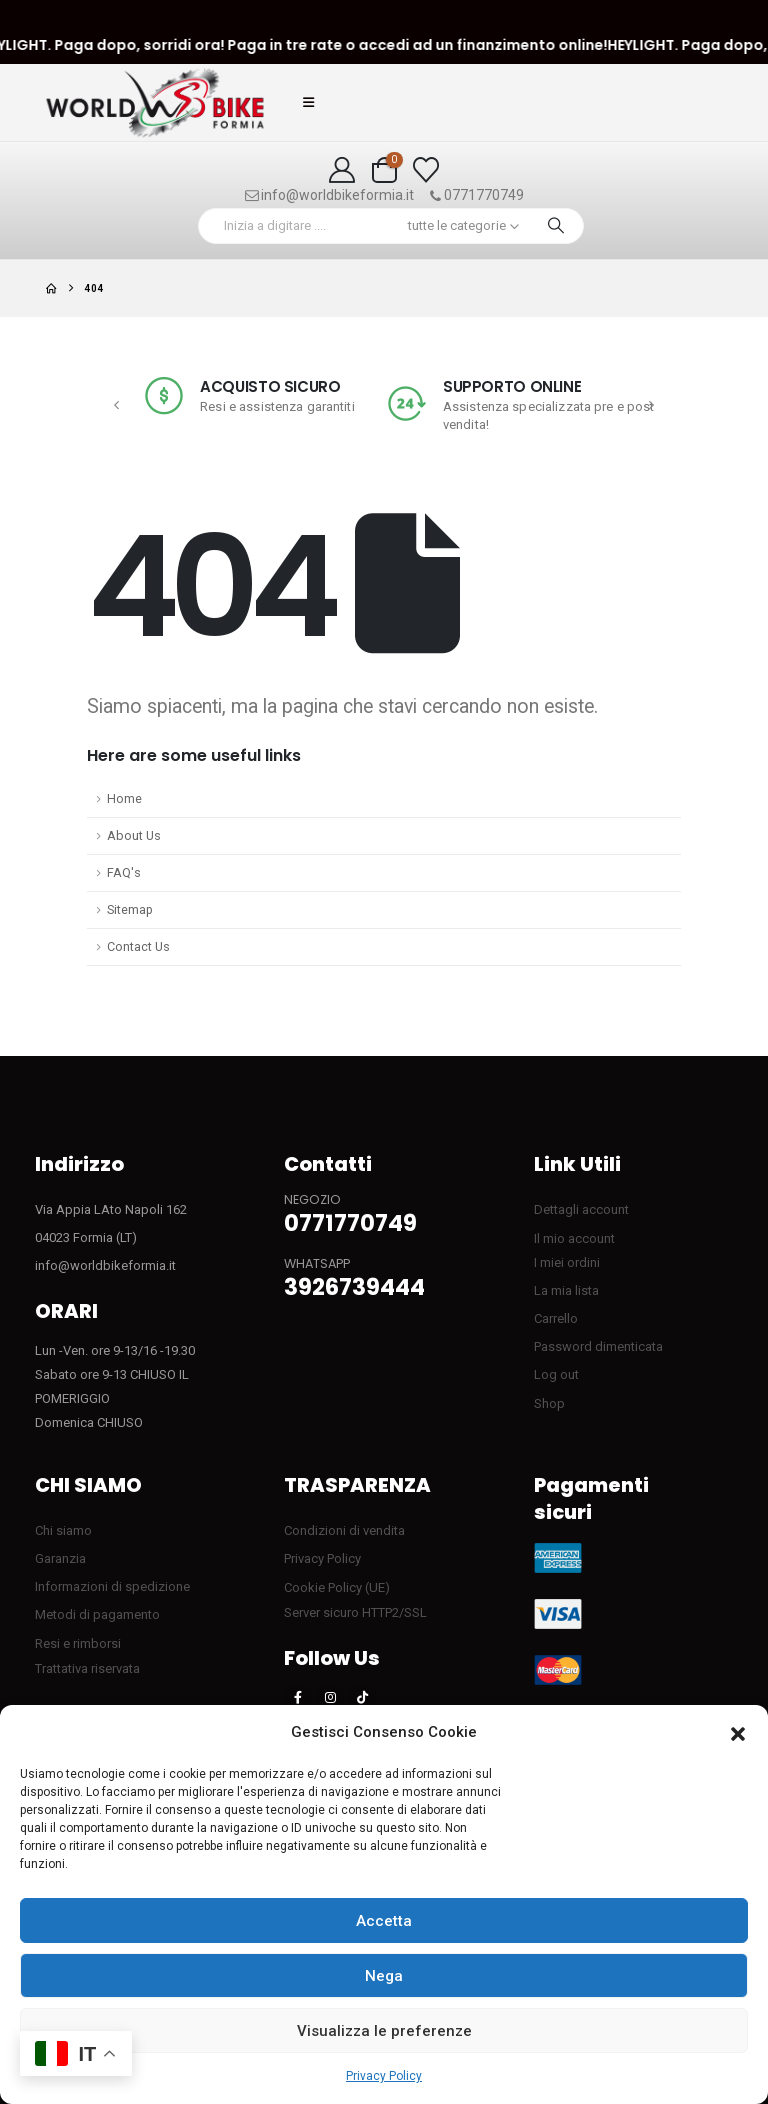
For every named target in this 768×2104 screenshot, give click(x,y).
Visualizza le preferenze (384, 2031)
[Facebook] (298, 1697)
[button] (738, 1733)
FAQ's (124, 872)
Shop (549, 1403)
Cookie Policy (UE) (337, 1587)
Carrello (556, 1318)
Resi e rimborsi (78, 1643)
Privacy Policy (384, 2076)
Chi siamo (63, 1530)
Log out (556, 1374)
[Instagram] (330, 1697)
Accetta (384, 1921)
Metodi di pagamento (97, 1614)
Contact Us (138, 946)
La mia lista (566, 1290)
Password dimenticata (598, 1346)
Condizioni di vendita (344, 1530)
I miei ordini (567, 1262)
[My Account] (341, 170)
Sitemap (130, 909)
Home (124, 798)
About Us (134, 835)
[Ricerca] (556, 226)
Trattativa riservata (87, 1668)
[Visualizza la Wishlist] (426, 170)
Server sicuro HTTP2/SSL (355, 1612)
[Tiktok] (362, 1697)
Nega (384, 1976)
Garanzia (60, 1558)
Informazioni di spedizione (112, 1586)
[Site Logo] (155, 102)
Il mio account (574, 1238)
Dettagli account (581, 1209)
